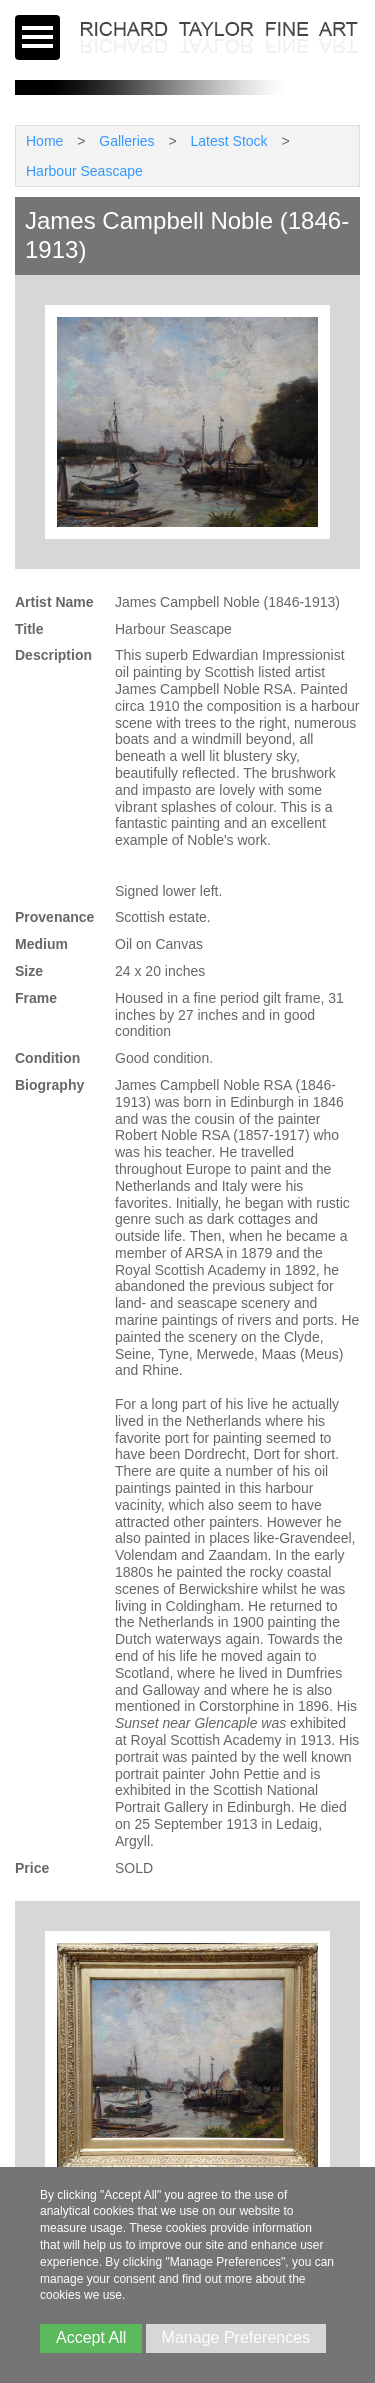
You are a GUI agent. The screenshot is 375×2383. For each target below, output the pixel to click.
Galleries (126, 141)
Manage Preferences (236, 2337)
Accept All (91, 2337)
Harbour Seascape (84, 171)
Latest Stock (229, 141)
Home (44, 141)
